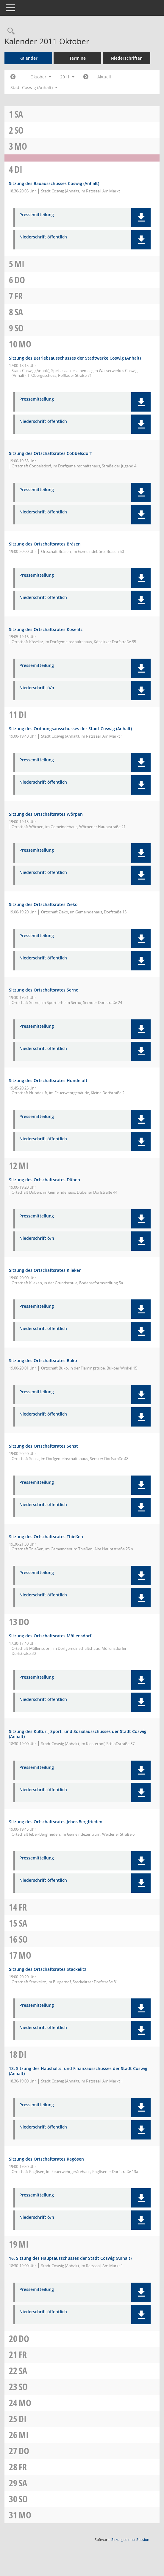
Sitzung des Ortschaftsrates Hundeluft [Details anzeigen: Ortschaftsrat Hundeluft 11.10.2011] (48, 1080)
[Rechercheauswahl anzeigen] (9, 31)
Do (20, 280)
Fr (19, 296)
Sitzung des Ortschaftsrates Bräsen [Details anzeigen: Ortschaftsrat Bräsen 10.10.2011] (45, 544)
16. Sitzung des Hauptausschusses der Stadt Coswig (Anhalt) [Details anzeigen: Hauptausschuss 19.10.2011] (70, 2258)
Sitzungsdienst (130, 2539)
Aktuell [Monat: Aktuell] (104, 77)
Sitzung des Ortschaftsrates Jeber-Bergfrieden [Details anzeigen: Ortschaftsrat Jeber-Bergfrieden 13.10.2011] (55, 1821)
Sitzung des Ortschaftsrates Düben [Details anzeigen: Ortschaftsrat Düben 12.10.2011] (44, 1179)
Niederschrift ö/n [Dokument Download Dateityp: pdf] (36, 687)
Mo (21, 146)
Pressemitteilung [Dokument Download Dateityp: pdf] (36, 214)
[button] (141, 217)
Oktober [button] (40, 77)
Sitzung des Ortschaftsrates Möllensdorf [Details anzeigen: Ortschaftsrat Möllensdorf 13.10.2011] (50, 1636)
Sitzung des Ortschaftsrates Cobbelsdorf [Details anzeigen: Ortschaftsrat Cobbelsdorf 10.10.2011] (50, 453)
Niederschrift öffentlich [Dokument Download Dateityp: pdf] (43, 237)
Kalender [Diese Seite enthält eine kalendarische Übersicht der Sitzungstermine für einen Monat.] (28, 58)
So (19, 130)
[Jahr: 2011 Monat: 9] (13, 77)
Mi (19, 264)
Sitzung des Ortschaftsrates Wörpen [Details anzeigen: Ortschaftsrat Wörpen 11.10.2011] (46, 814)
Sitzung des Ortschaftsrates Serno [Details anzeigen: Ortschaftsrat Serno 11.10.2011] (44, 990)
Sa (19, 114)
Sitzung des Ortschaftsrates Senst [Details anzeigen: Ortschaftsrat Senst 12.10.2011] (43, 1446)
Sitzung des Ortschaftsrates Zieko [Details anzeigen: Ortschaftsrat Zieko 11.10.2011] (43, 904)
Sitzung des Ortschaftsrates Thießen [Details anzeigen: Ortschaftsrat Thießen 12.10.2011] (46, 1536)
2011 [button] (67, 77)
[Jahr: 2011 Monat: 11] (86, 77)
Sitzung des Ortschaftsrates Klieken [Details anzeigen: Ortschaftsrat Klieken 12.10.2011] (45, 1270)
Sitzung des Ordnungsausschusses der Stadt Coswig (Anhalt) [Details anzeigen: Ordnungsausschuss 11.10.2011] (70, 728)
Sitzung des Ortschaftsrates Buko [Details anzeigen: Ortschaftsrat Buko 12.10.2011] (43, 1360)
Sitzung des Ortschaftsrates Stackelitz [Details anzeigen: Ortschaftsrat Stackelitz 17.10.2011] (47, 1969)
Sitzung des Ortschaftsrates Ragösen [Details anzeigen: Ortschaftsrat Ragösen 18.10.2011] (46, 2159)
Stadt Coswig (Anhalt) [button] (33, 87)
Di (18, 169)
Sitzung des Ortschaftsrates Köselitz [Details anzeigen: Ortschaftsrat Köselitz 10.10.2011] (46, 629)
